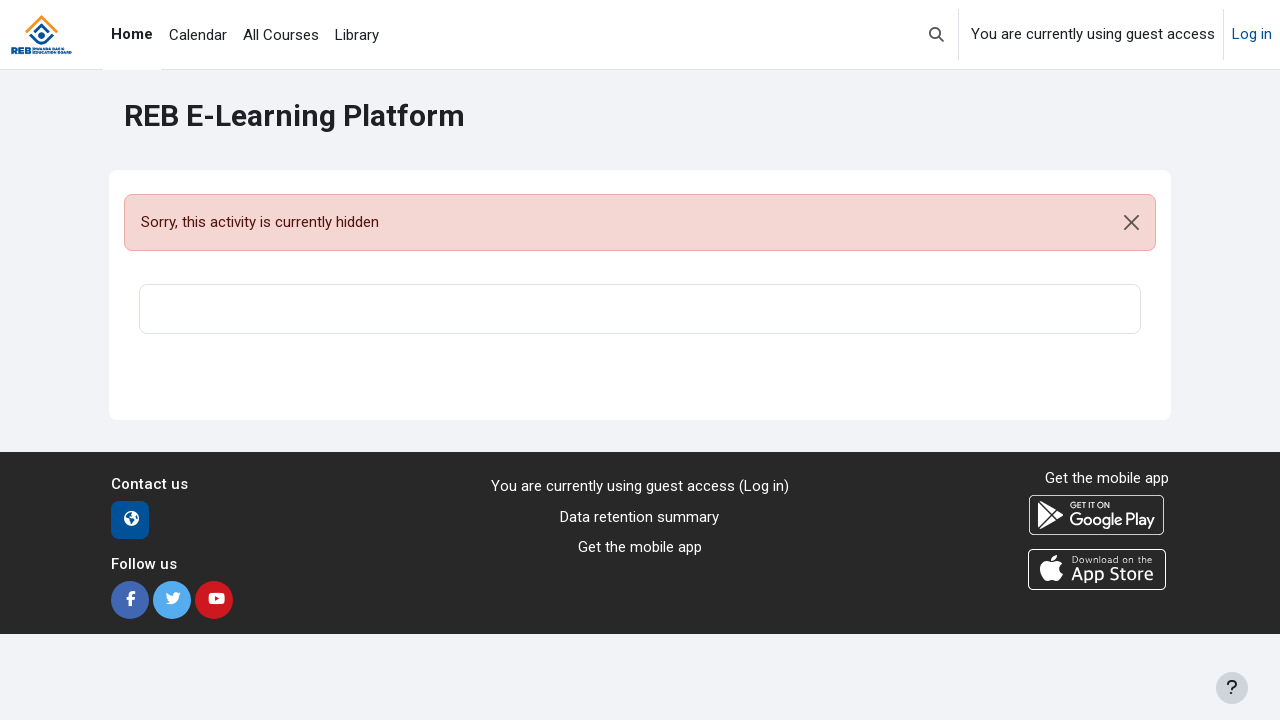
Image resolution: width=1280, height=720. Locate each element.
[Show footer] (1232, 688)
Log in (1252, 34)
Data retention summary (639, 517)
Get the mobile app (640, 547)
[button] (936, 34)
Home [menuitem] (132, 34)
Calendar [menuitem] (198, 35)
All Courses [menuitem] (281, 35)
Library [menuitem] (357, 35)
